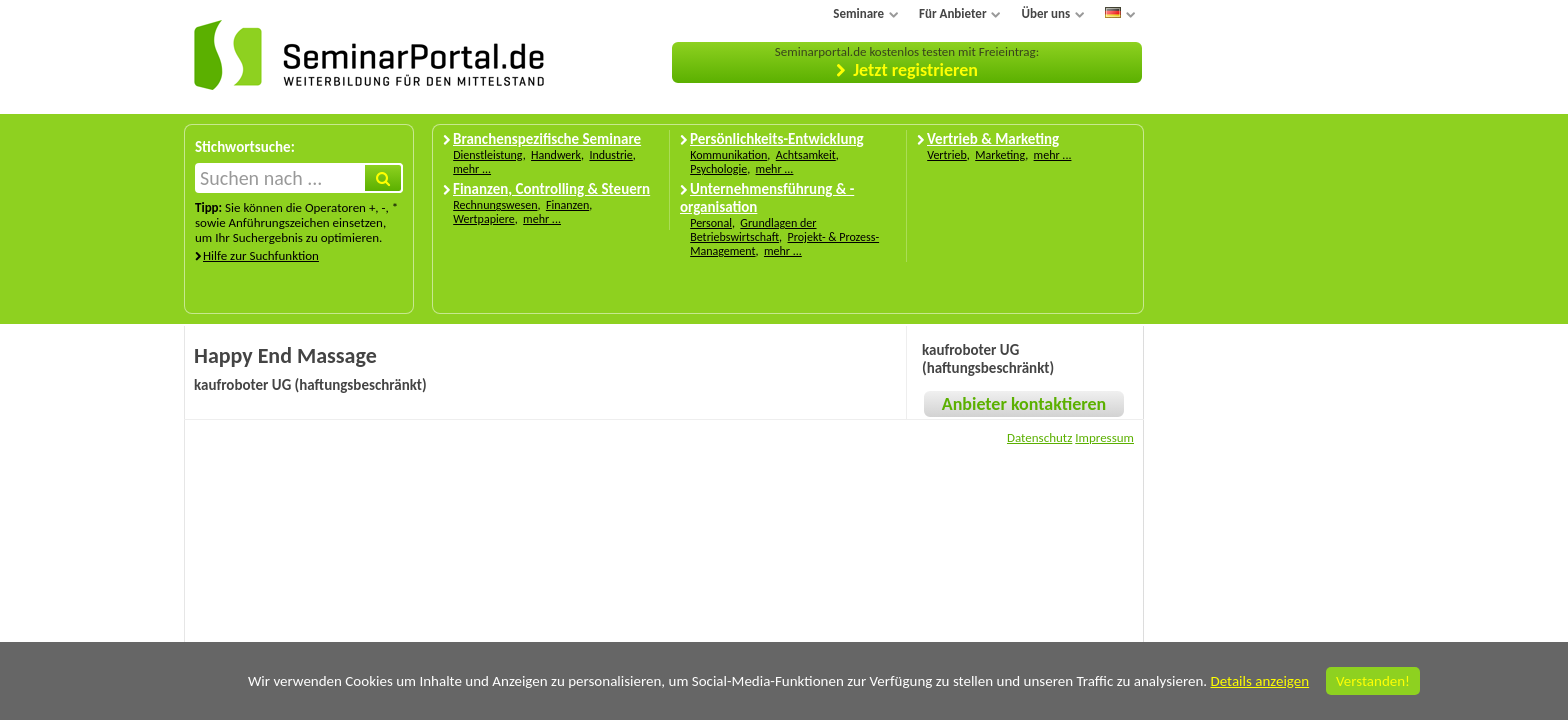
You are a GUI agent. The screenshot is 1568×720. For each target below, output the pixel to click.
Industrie (610, 155)
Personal (711, 223)
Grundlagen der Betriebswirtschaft (753, 230)
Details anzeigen (1259, 681)
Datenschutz (1039, 437)
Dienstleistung (487, 155)
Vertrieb (947, 155)
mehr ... (472, 169)
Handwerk (556, 155)
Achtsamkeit (806, 155)
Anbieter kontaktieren (1024, 404)
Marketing (1000, 155)
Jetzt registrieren (915, 70)
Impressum (1104, 437)
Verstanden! (1373, 681)
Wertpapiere (484, 219)
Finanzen (567, 205)
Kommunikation (728, 155)
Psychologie (718, 169)
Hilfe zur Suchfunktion (261, 255)
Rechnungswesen (495, 205)
